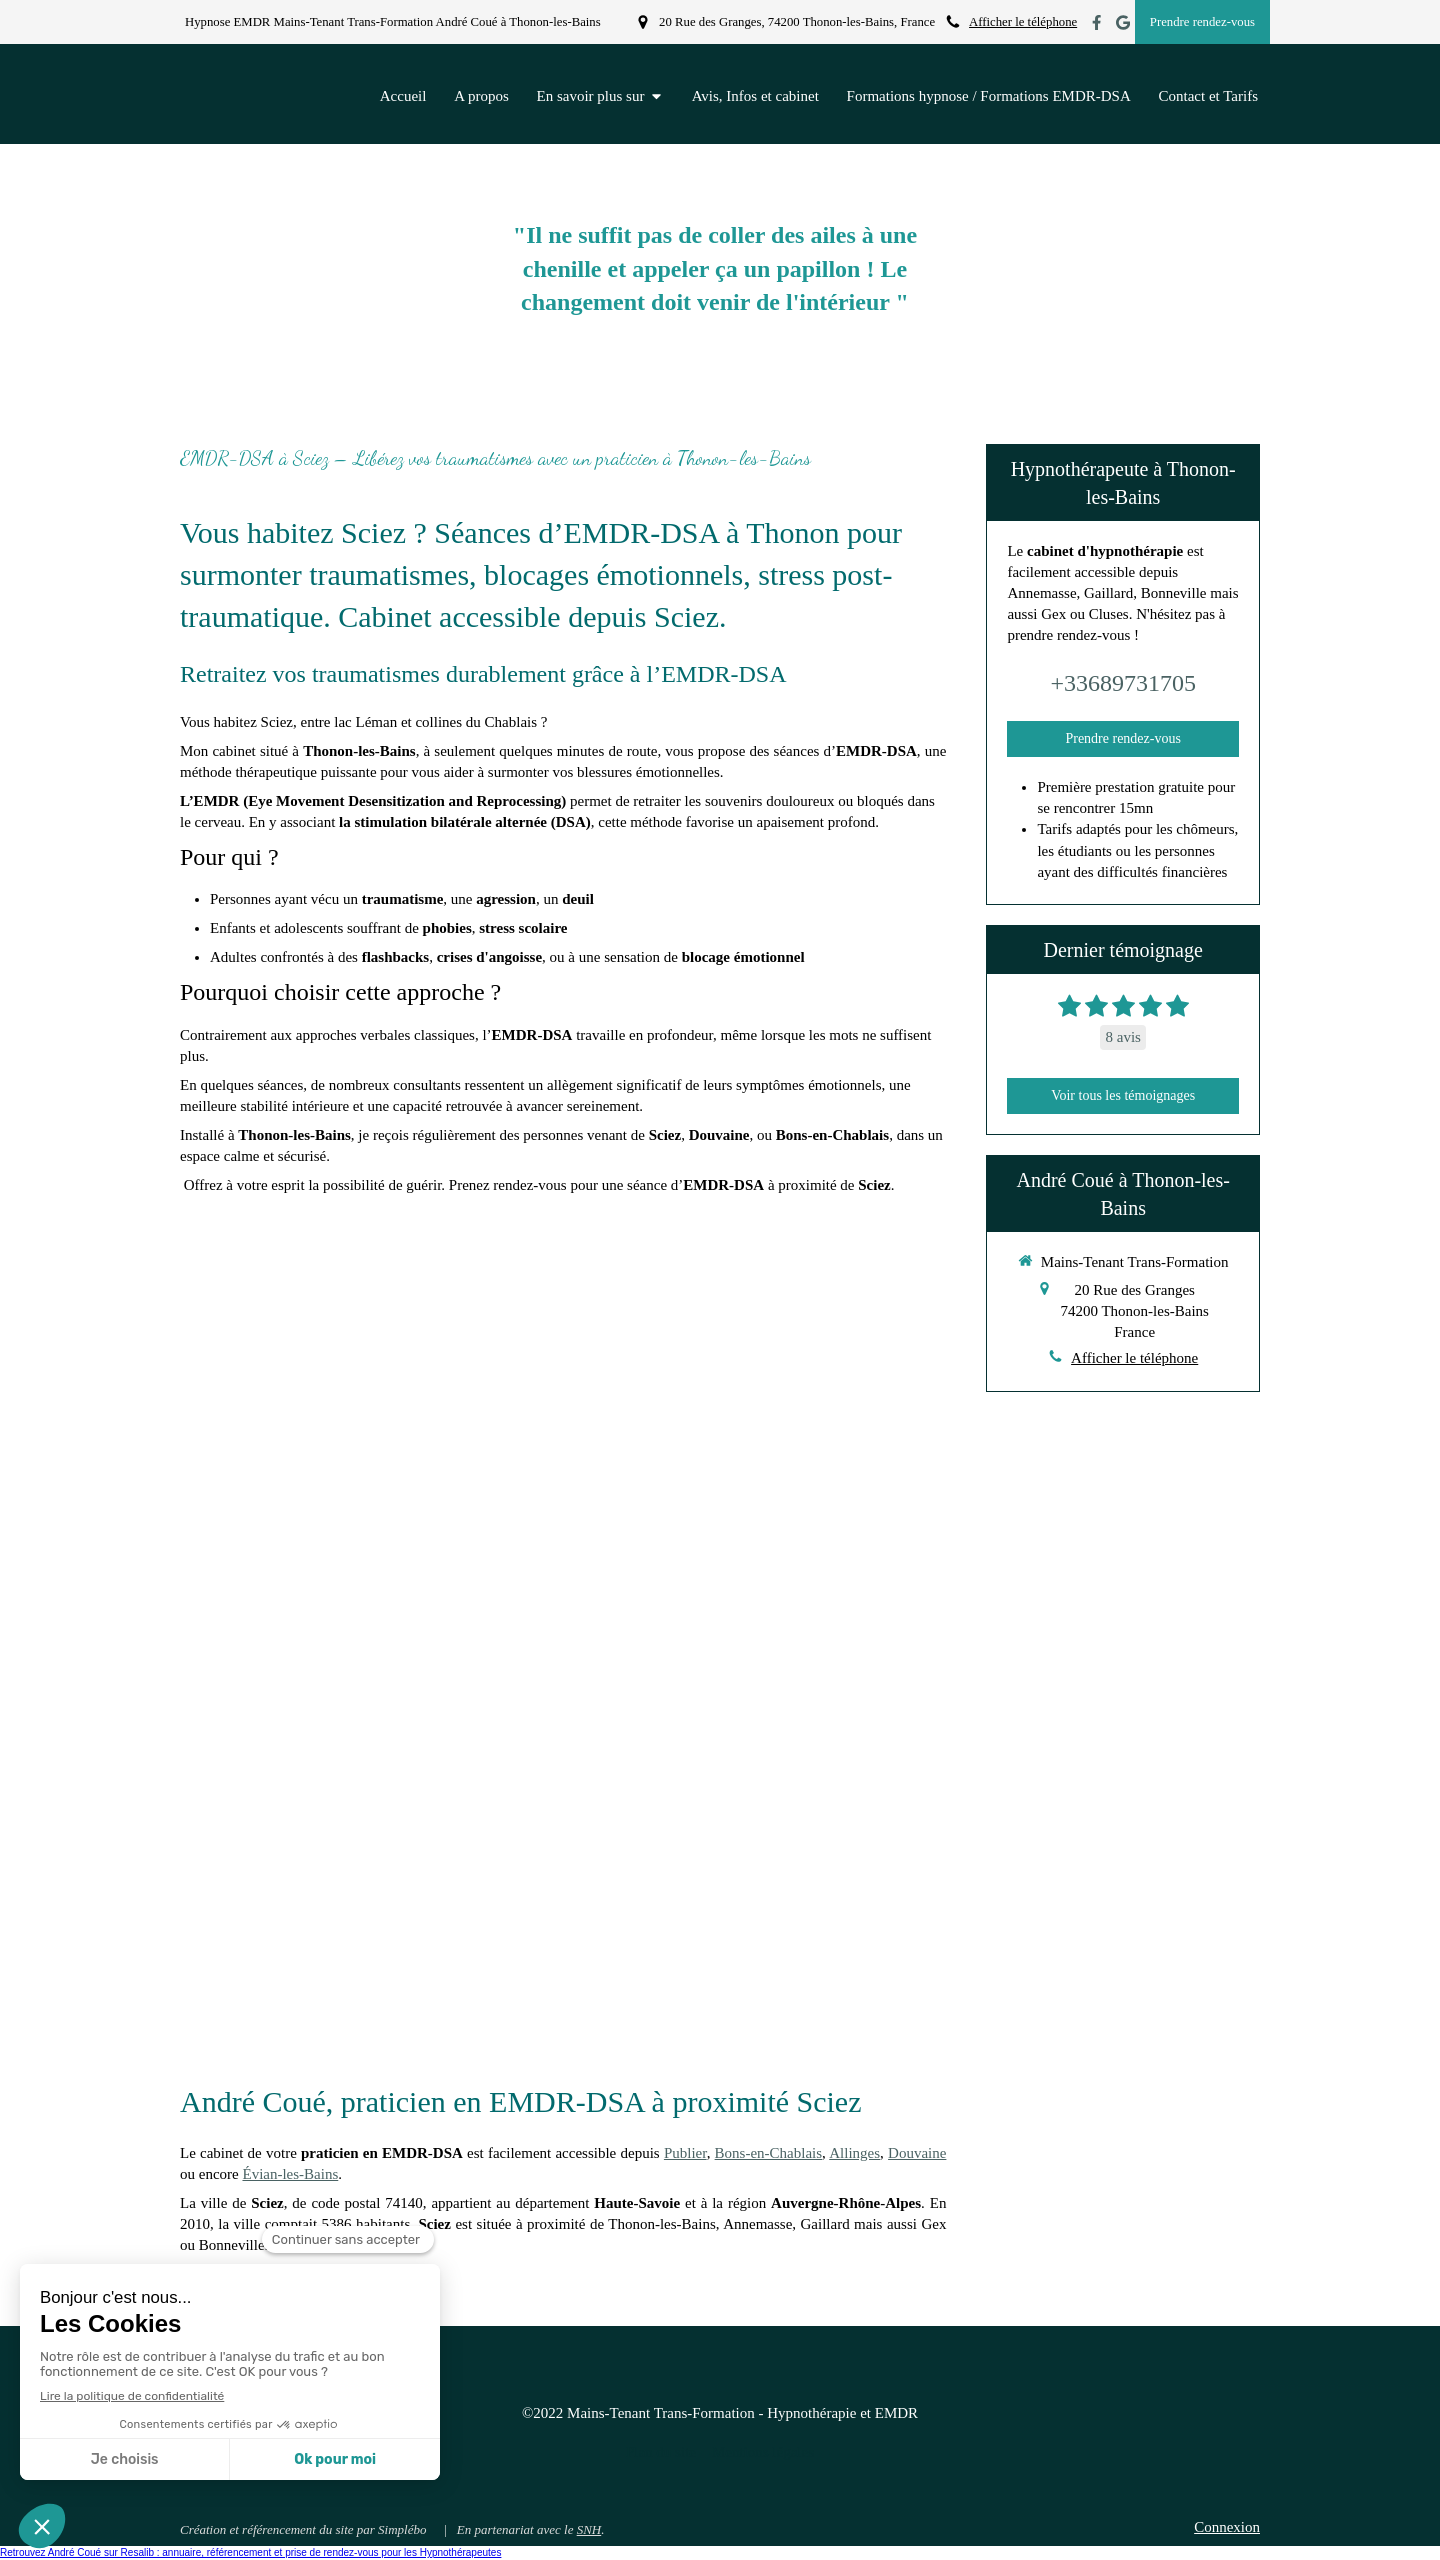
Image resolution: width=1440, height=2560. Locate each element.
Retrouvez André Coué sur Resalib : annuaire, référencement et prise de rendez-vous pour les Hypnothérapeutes (250, 2552)
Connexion (1227, 2527)
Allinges (854, 2153)
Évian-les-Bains (290, 2174)
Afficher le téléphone (1023, 22)
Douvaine (917, 2153)
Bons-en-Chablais (768, 2153)
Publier (685, 2153)
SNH (589, 2529)
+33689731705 (1123, 683)
